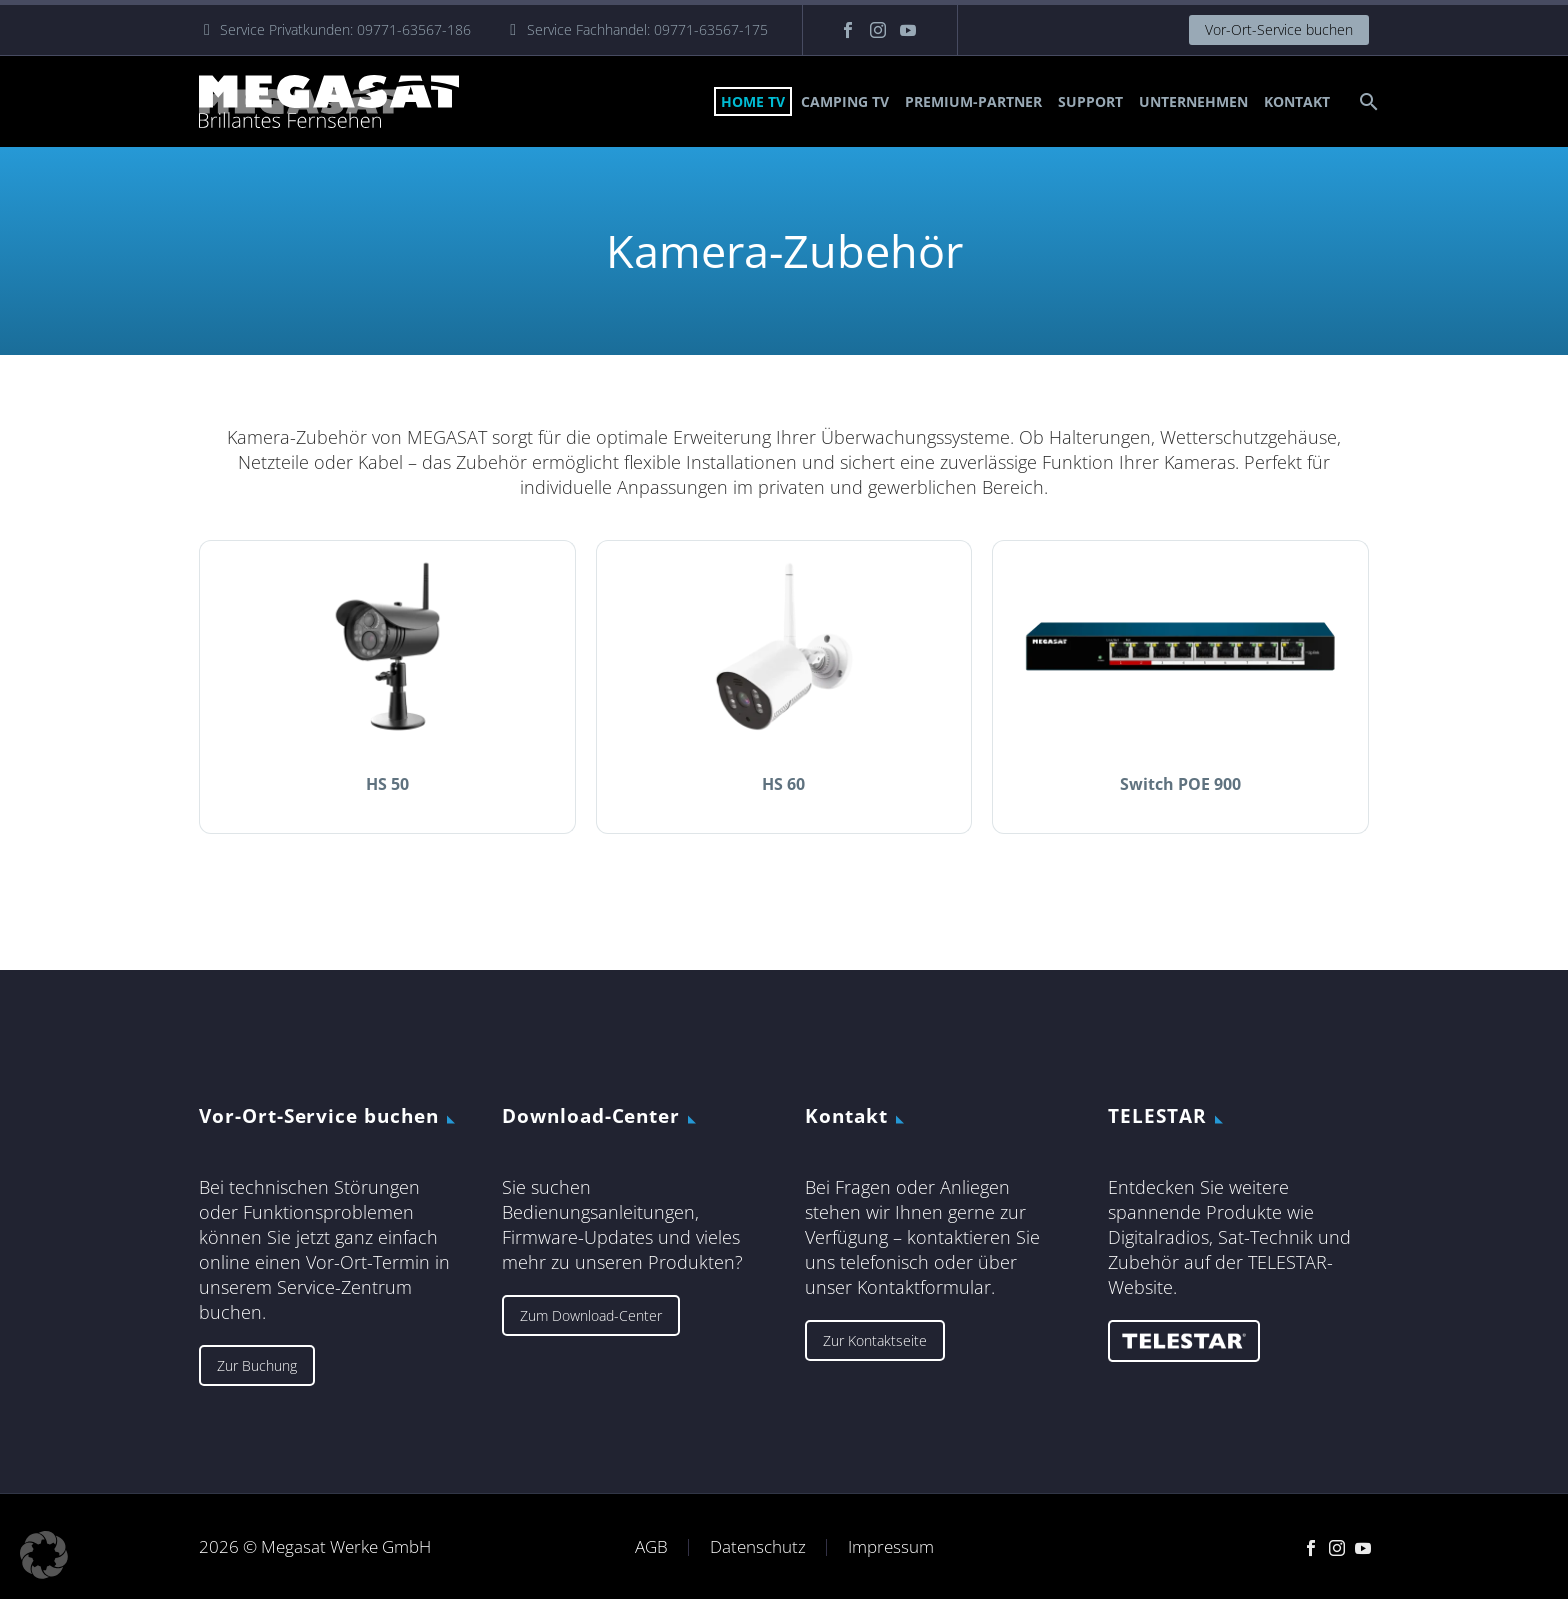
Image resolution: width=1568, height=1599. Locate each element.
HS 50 (387, 784)
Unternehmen (1193, 101)
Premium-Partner (973, 101)
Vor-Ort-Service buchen (1279, 29)
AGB (651, 1547)
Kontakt (1297, 101)
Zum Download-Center (591, 1315)
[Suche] (1366, 101)
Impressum (891, 1547)
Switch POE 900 (1180, 784)
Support (1090, 101)
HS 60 (783, 784)
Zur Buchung (257, 1365)
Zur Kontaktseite (875, 1340)
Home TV (753, 101)
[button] (44, 1555)
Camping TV (845, 101)
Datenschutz (758, 1547)
